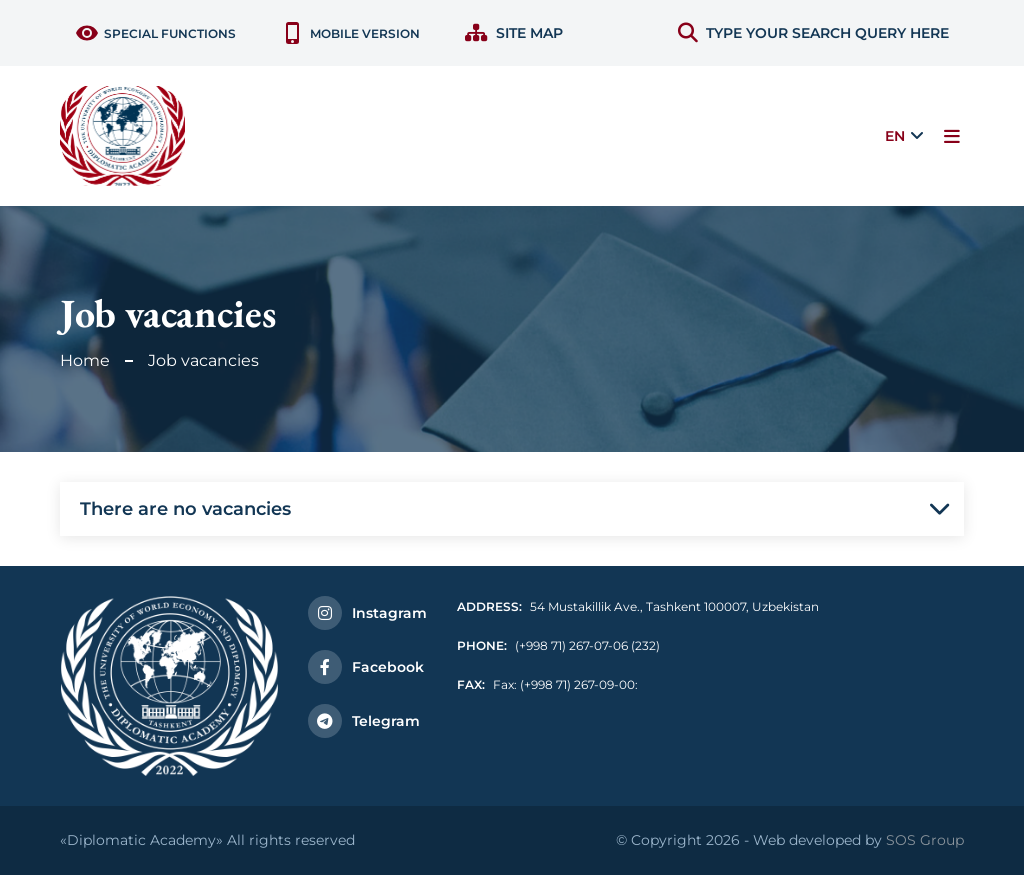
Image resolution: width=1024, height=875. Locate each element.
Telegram (364, 721)
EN (895, 136)
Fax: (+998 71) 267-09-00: (547, 684)
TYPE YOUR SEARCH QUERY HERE (813, 33)
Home (85, 360)
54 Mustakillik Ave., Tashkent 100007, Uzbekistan (638, 606)
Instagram (367, 613)
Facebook (366, 667)
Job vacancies (203, 360)
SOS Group (925, 840)
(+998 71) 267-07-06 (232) (558, 645)
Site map (514, 33)
